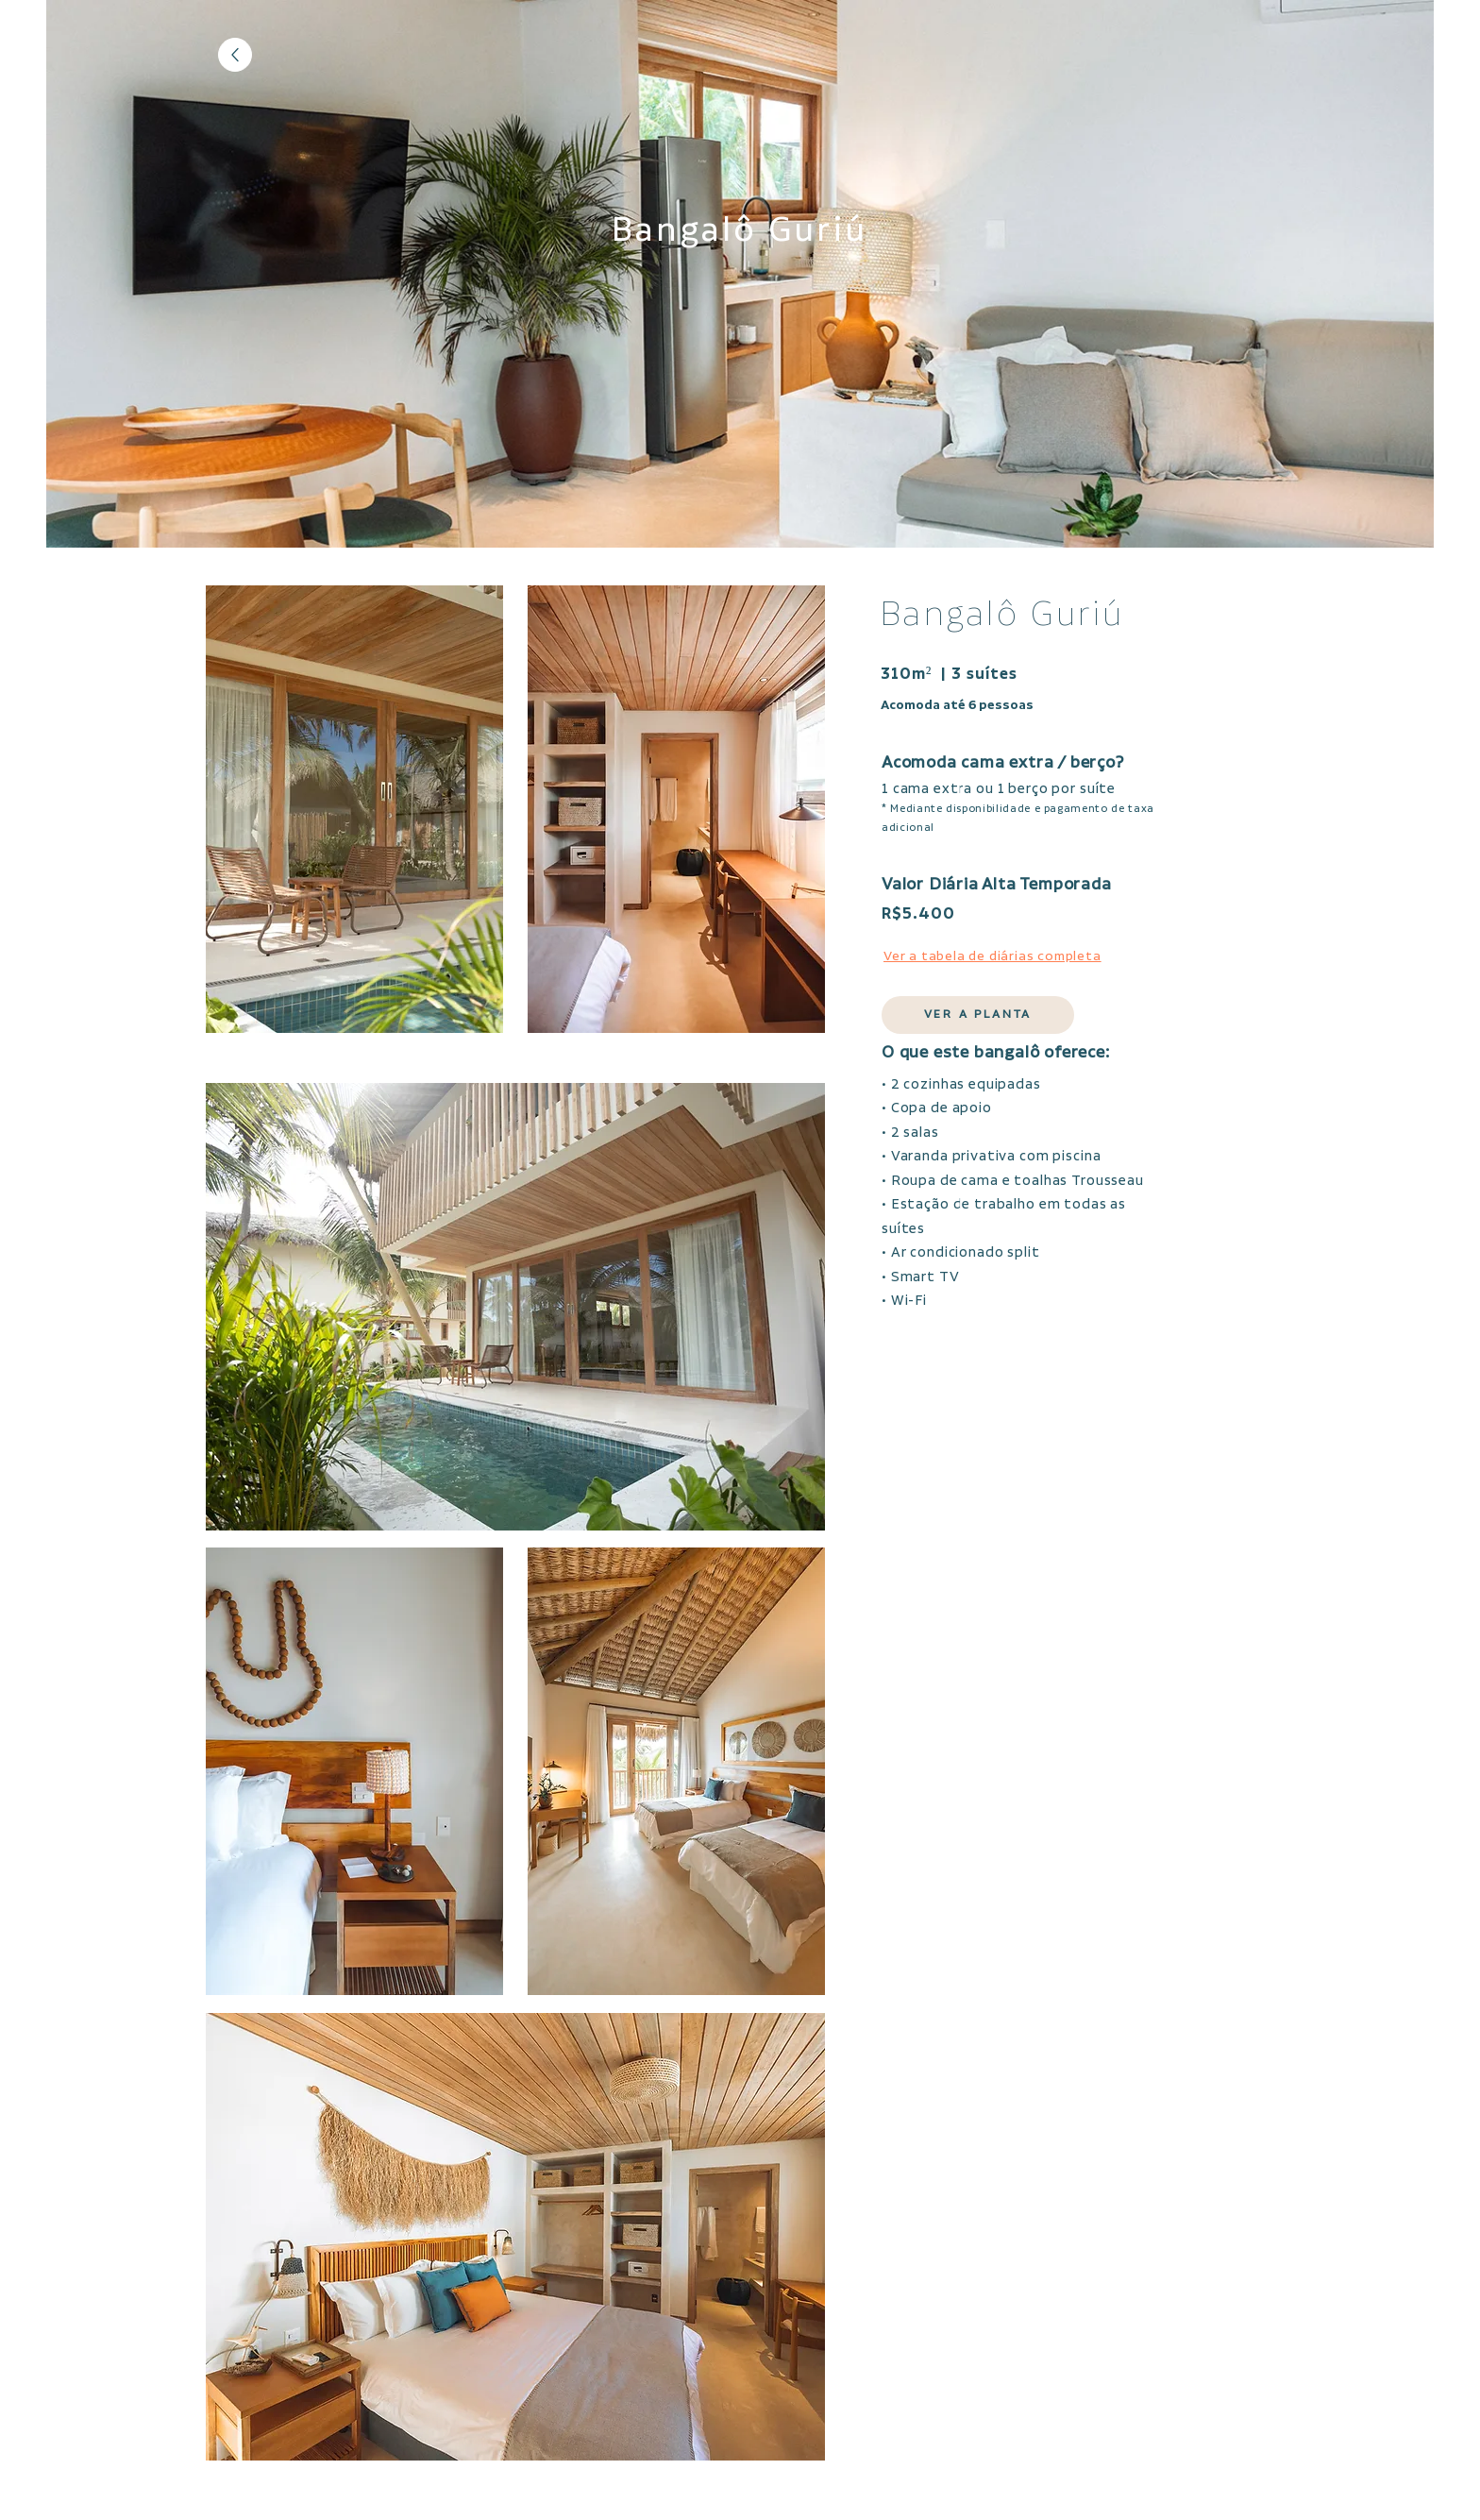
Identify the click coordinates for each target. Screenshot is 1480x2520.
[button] (978, 1015)
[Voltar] (235, 55)
